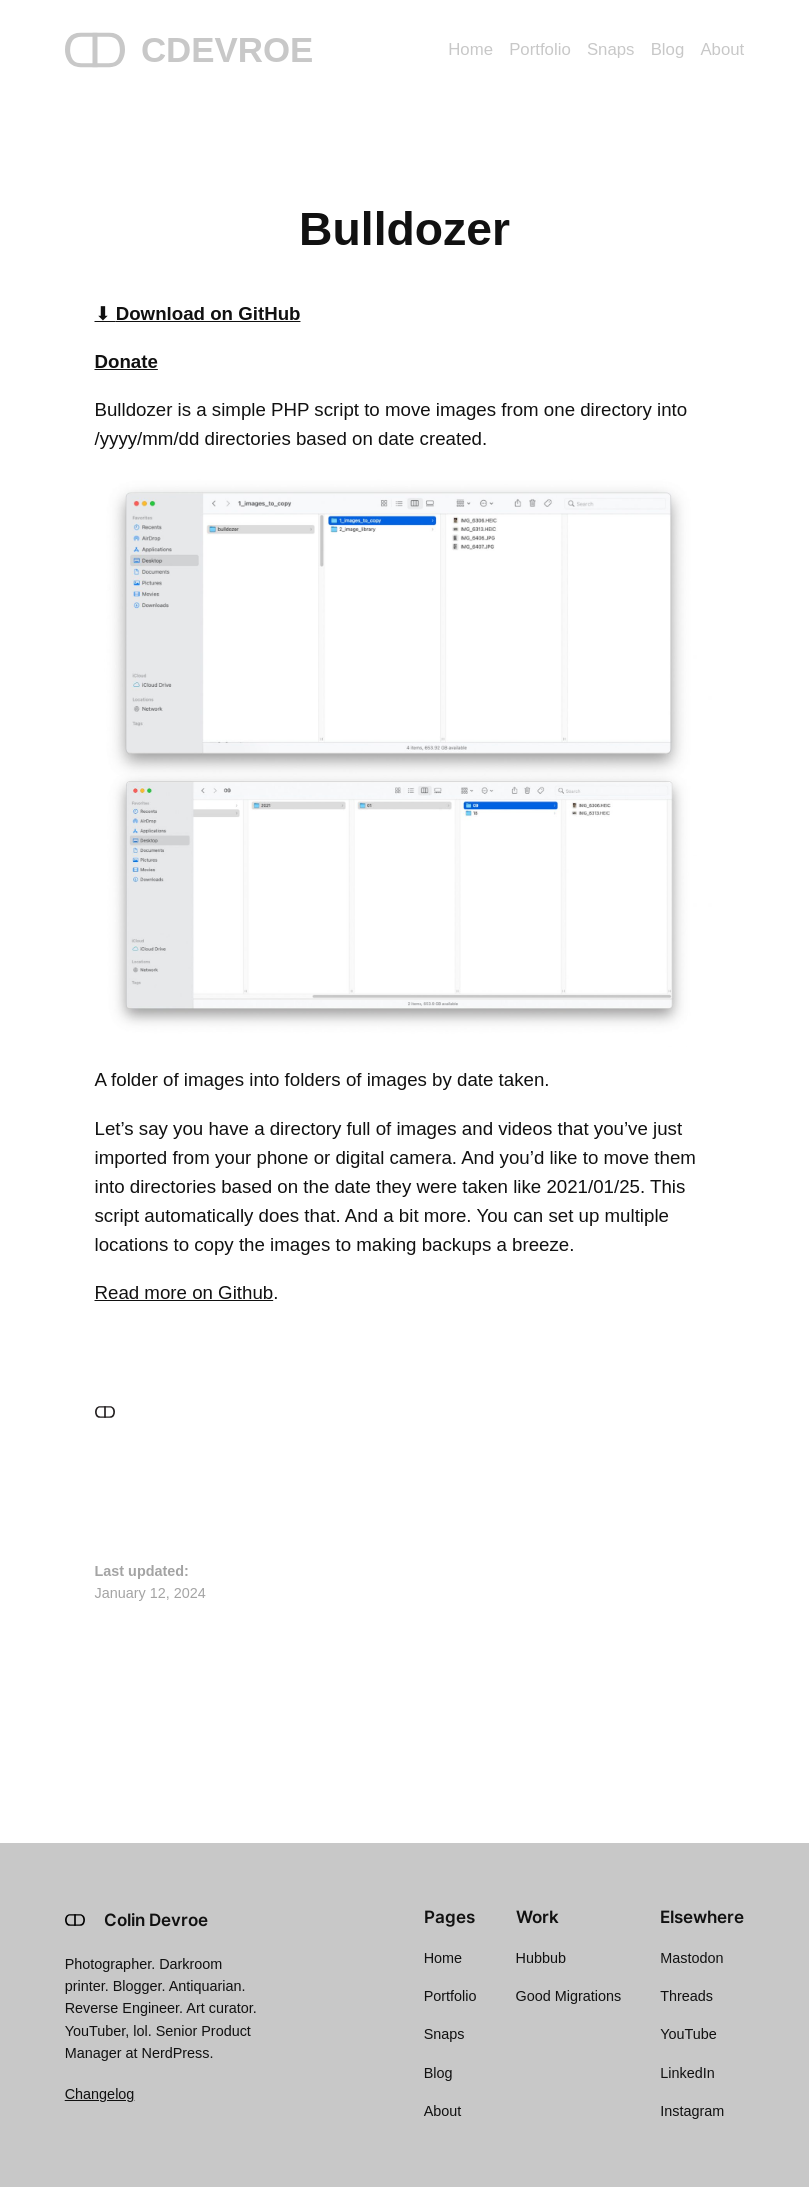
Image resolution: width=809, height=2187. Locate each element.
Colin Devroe (156, 1920)
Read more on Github (184, 1292)
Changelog (100, 2094)
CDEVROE (227, 49)
